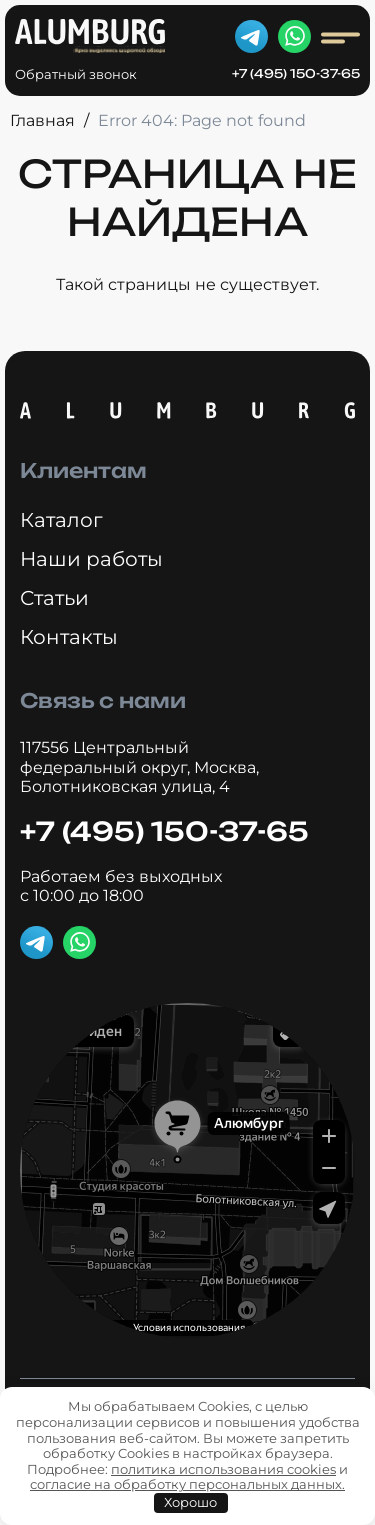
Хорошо (190, 1502)
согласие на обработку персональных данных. (187, 1484)
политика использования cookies (223, 1469)
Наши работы (91, 559)
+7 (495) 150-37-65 (296, 74)
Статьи (54, 598)
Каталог (61, 520)
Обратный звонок (76, 74)
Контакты (69, 637)
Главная (42, 120)
